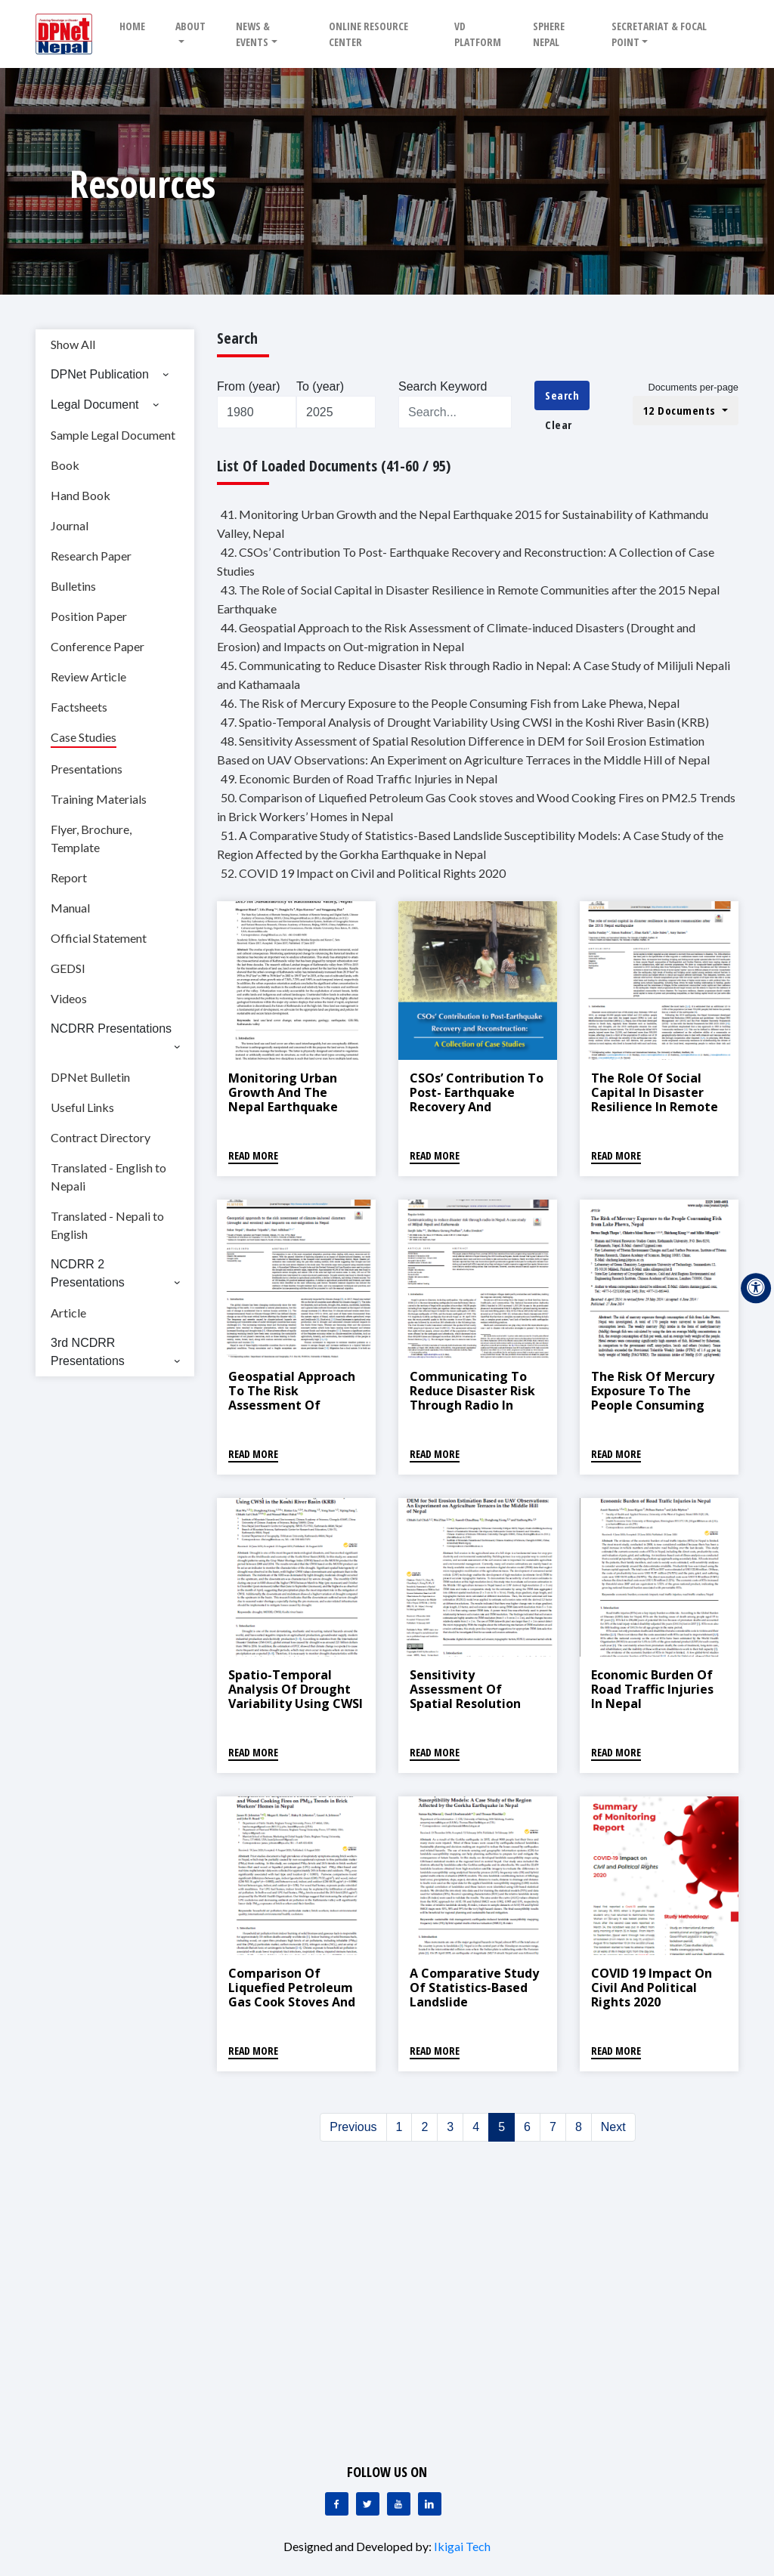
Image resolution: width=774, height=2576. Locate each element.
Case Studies (83, 737)
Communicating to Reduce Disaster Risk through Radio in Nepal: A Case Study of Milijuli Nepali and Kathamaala (475, 1412)
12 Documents (681, 410)
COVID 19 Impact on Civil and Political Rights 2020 (651, 1987)
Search (562, 395)
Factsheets (79, 707)
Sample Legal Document (113, 435)
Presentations (86, 768)
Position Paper (89, 616)
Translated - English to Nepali (108, 1176)
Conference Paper (97, 646)
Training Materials (99, 799)
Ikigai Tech (462, 2546)
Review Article (88, 676)
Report (69, 877)
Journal (69, 525)
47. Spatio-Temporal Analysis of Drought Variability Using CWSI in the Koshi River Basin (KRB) (465, 722)
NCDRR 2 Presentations (88, 1273)
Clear (558, 424)
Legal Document (95, 404)
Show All (73, 344)
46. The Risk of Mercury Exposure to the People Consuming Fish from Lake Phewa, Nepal (450, 703)
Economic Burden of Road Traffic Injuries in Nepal (652, 1689)
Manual (70, 907)
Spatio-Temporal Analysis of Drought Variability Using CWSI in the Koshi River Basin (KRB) (295, 1703)
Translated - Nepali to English (107, 1225)
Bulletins (73, 586)
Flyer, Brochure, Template (91, 838)
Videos (69, 998)
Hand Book (80, 495)
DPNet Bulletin (90, 1077)
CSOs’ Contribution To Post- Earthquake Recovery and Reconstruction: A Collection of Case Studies (476, 1114)
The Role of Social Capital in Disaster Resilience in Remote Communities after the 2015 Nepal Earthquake (654, 1114)
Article (68, 1312)
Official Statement (99, 938)
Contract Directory (100, 1137)
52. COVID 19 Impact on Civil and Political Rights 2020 (363, 873)
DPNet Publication (100, 374)
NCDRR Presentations (111, 1028)
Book (65, 465)
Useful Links (82, 1107)
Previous (353, 2126)
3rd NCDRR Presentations (88, 1351)
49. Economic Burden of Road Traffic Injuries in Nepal (359, 778)
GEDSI (68, 968)
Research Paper (91, 555)
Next (613, 2126)
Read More (253, 1155)
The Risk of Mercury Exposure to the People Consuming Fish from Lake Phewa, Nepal (652, 1405)
